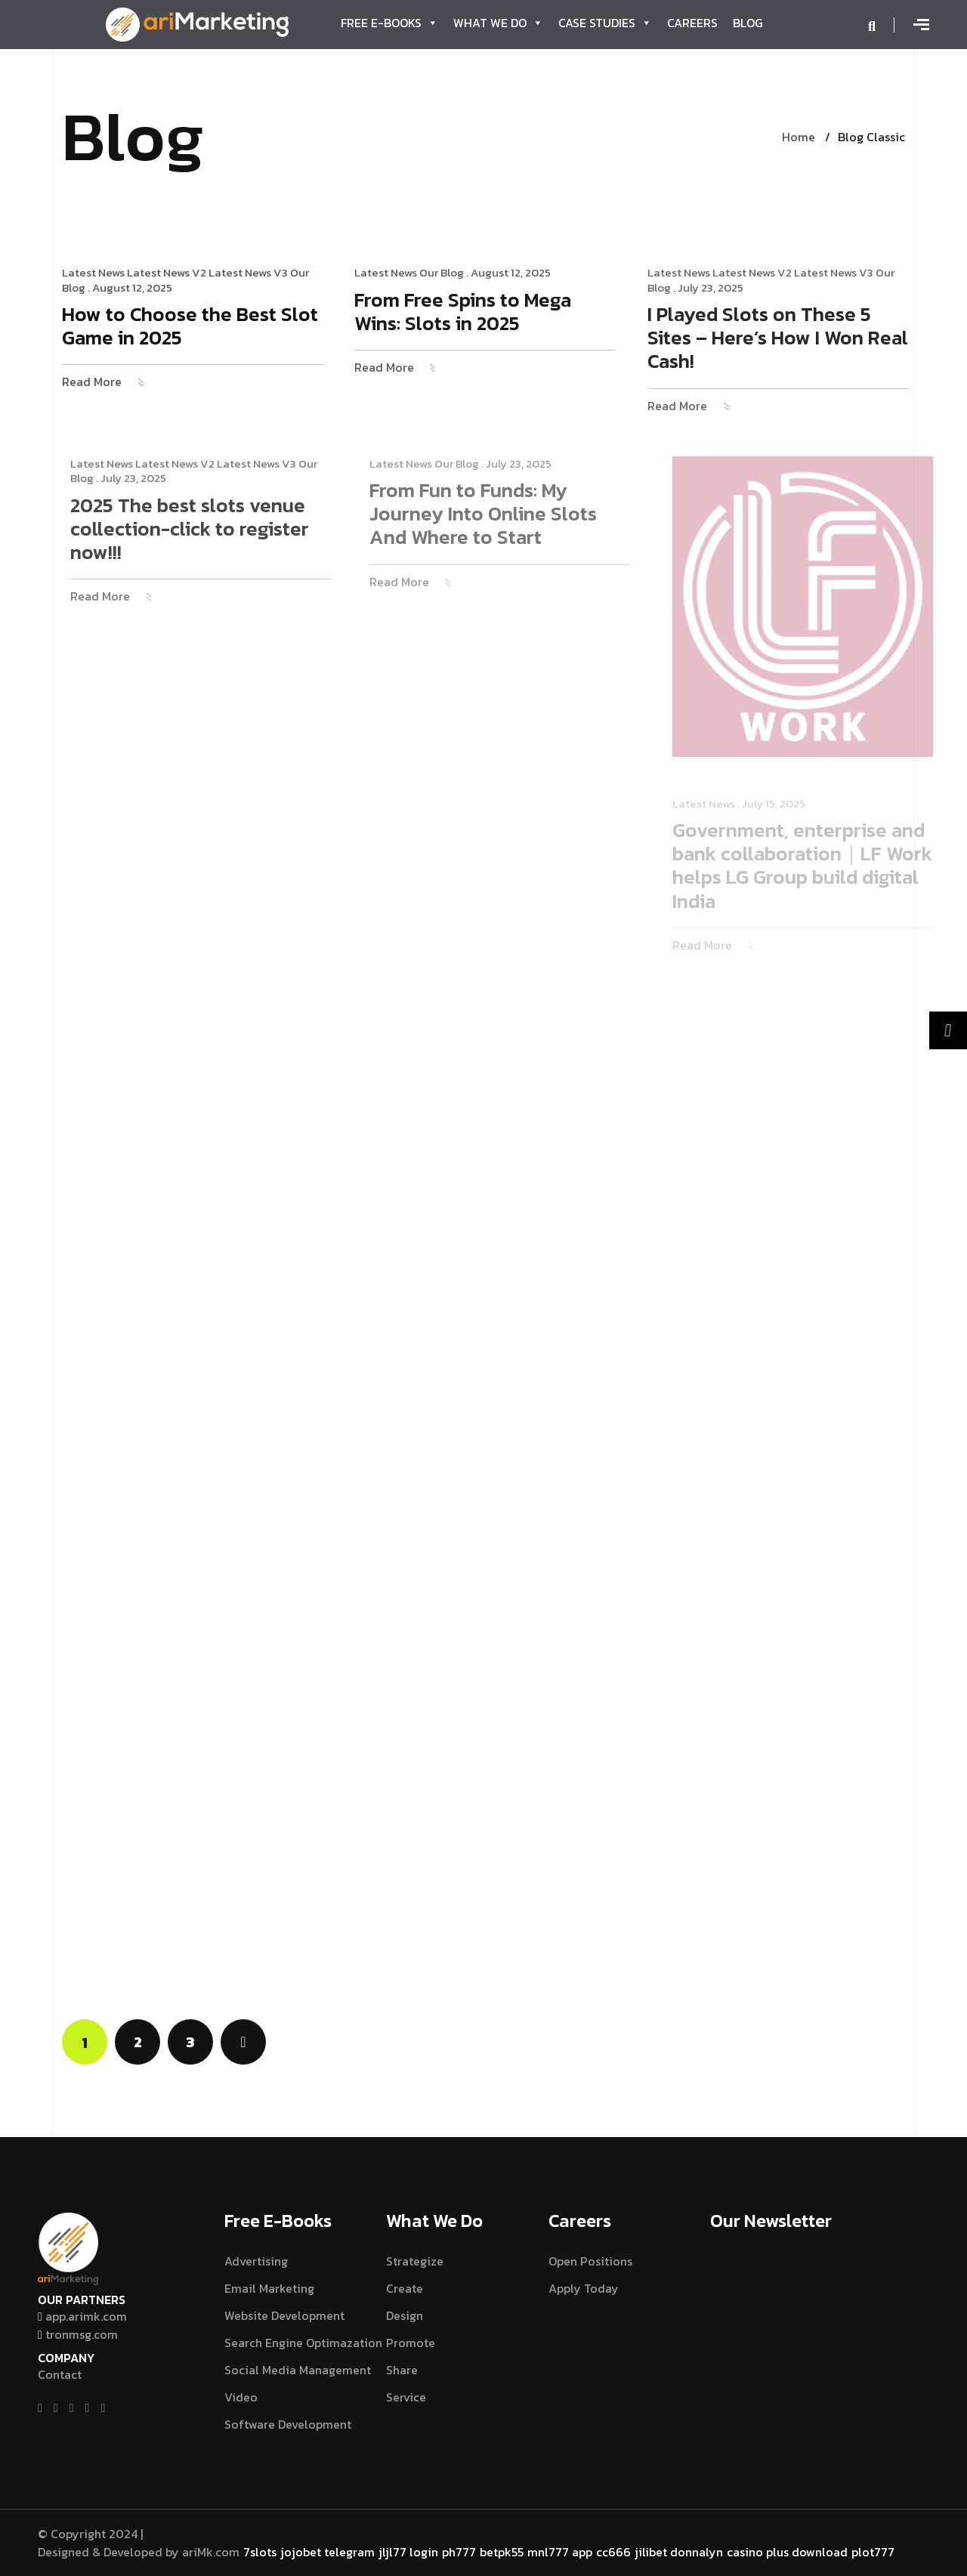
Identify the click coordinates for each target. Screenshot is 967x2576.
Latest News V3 (252, 272)
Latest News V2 (170, 272)
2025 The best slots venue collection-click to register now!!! (210, 530)
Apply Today (583, 2288)
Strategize (414, 2261)
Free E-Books (389, 23)
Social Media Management (297, 2370)
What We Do (498, 23)
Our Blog (449, 272)
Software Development (287, 2424)
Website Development (284, 2315)
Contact (60, 2374)
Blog (748, 23)
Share (402, 2370)
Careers (692, 23)
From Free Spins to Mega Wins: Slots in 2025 (470, 313)
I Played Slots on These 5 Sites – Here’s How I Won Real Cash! (791, 338)
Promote (410, 2343)
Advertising (256, 2261)
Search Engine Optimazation (303, 2343)
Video (241, 2397)
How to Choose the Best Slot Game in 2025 (194, 327)
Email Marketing (269, 2288)
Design (404, 2315)
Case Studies (605, 23)
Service (406, 2397)
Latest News (97, 272)
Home (798, 137)
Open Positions (590, 2261)
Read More (95, 382)
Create (404, 2288)
